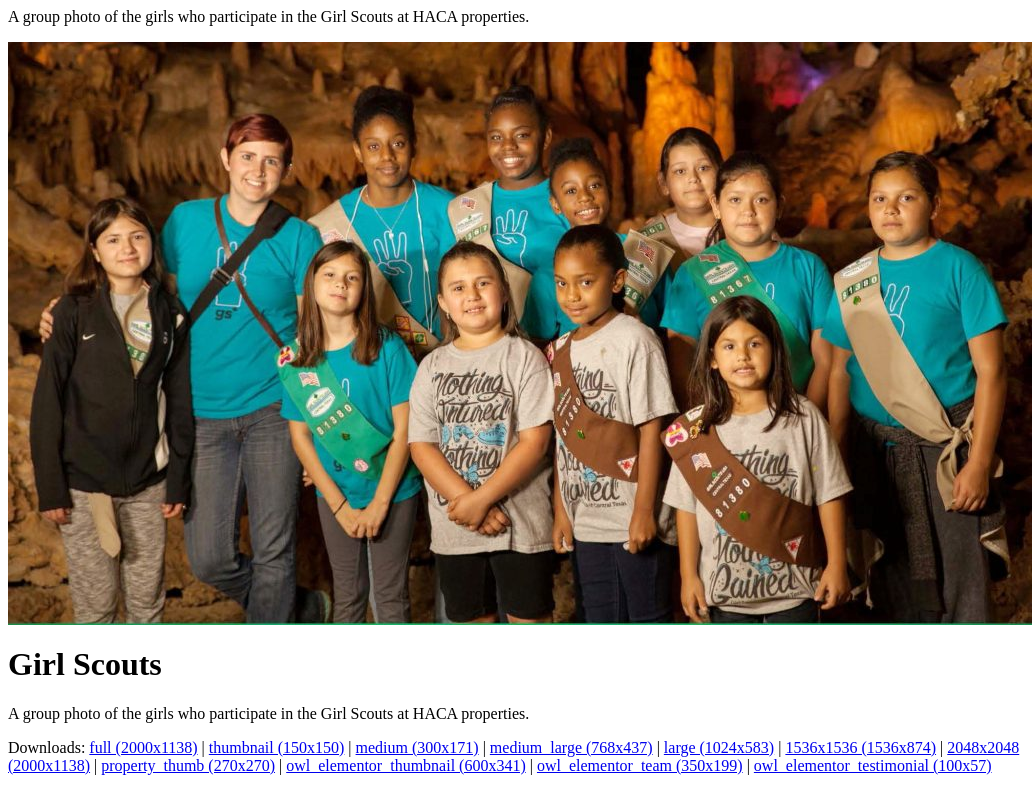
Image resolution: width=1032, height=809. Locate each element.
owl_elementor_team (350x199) (640, 765)
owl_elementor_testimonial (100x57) (873, 765)
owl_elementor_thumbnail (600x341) (406, 765)
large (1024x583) (719, 747)
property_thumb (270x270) (188, 765)
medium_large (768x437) (571, 747)
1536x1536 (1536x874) (860, 747)
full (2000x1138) (143, 747)
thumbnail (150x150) (277, 747)
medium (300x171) (417, 747)
